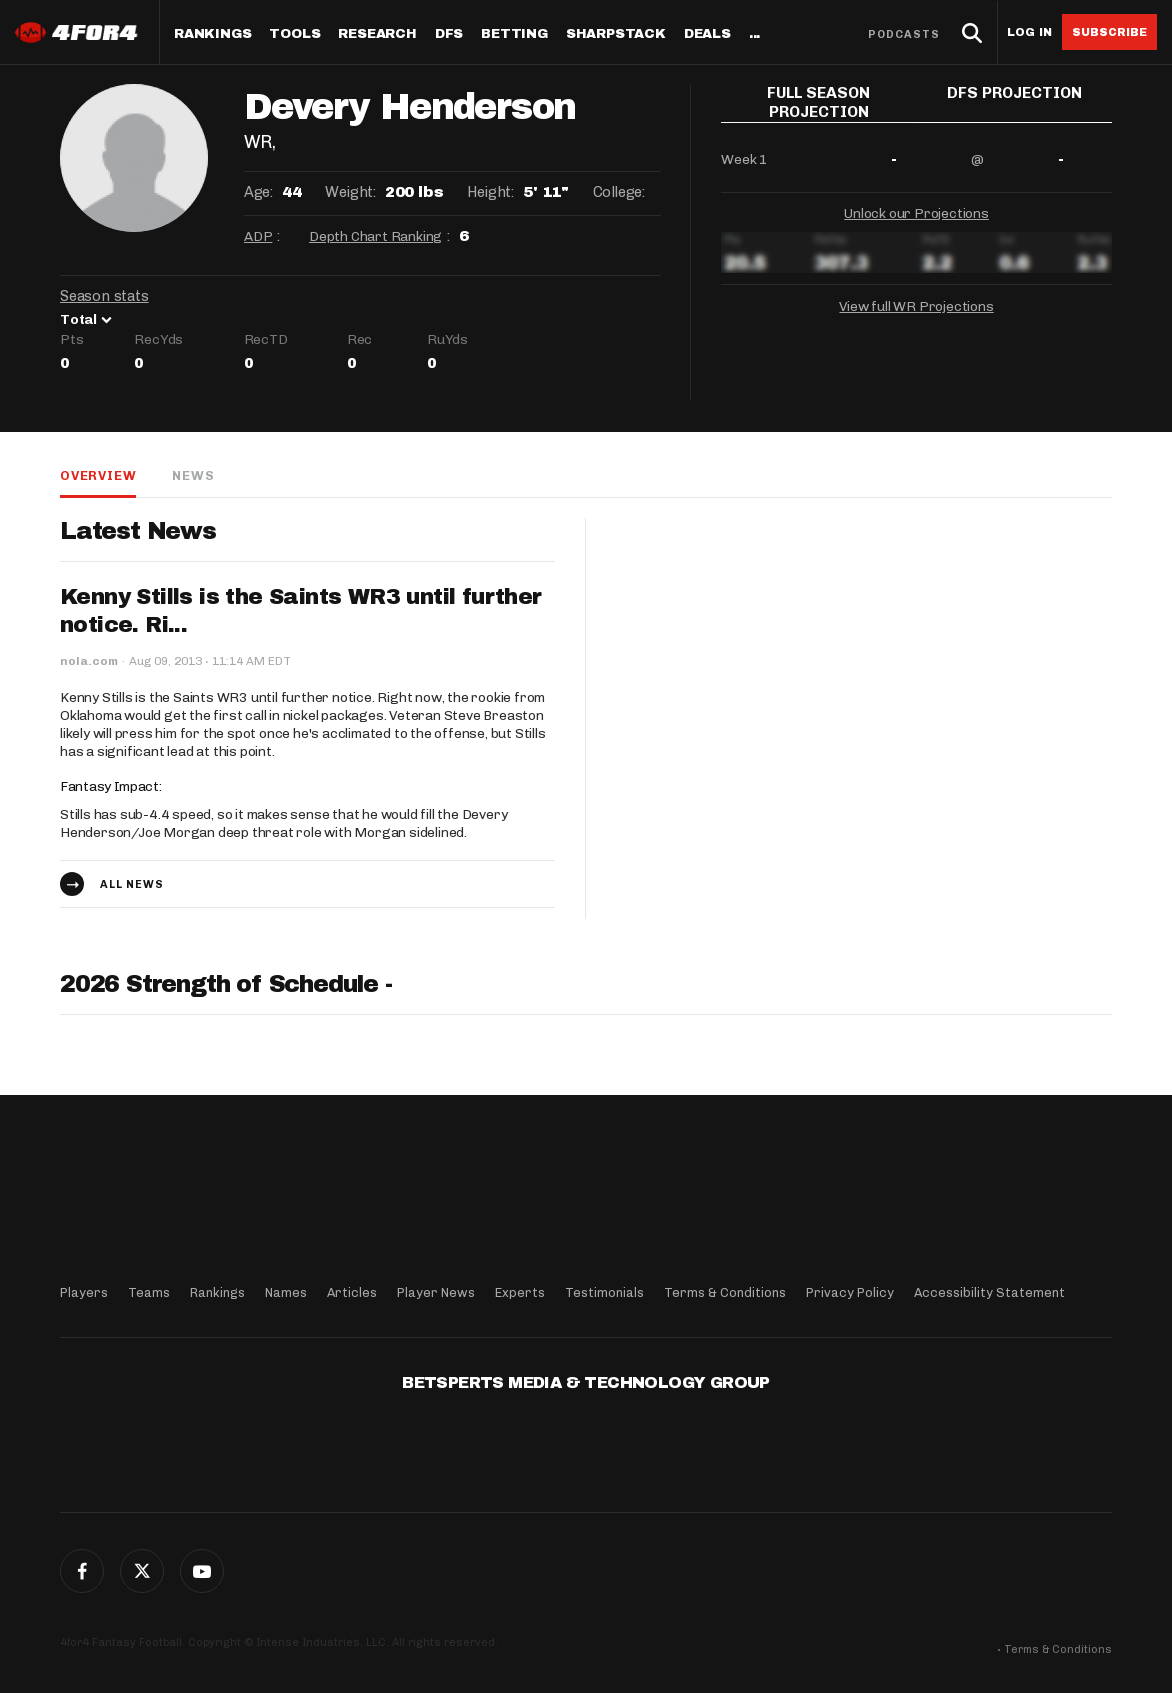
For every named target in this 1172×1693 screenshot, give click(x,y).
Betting (514, 34)
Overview (98, 475)
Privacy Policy (850, 1292)
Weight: (350, 192)
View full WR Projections (916, 301)
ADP (258, 236)
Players (84, 1292)
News (193, 475)
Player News (436, 1292)
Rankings (212, 34)
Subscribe (1109, 32)
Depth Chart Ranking (375, 236)
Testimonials (604, 1292)
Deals (707, 34)
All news (132, 884)
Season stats (104, 296)
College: (619, 192)
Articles (352, 1292)
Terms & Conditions (725, 1292)
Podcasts (904, 34)
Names (286, 1292)
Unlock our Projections (916, 208)
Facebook (82, 1571)
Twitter (142, 1571)
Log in (1029, 32)
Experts (520, 1292)
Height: (490, 192)
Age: (258, 192)
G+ (202, 1571)
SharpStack (616, 34)
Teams (149, 1292)
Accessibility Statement (989, 1292)
